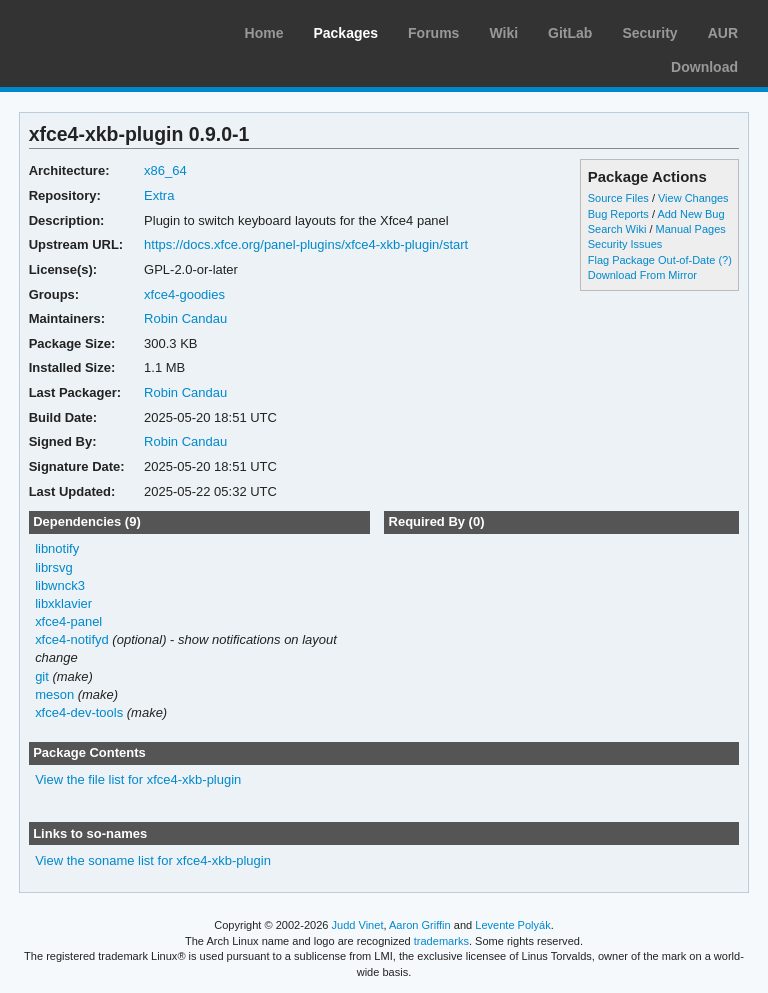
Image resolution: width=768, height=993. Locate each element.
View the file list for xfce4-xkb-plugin (138, 779)
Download (704, 67)
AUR (723, 33)
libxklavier (63, 603)
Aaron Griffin (420, 925)
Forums (433, 33)
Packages (345, 33)
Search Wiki (617, 229)
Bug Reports (618, 214)
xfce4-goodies (184, 294)
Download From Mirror (642, 275)
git (42, 676)
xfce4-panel (68, 621)
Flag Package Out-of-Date (652, 260)
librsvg (54, 567)
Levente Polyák (512, 925)
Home (264, 33)
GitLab (570, 33)
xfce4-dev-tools (79, 712)
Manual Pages (691, 229)
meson (54, 694)
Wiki (503, 33)
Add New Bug (690, 214)
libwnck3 (60, 585)
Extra (159, 195)
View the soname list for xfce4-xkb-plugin (153, 860)
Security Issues (625, 244)
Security (649, 33)
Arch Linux (110, 30)
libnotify (57, 548)
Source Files (618, 198)
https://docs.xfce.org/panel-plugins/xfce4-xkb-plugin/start (306, 244)
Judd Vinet (358, 925)
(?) (724, 260)
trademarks (441, 941)
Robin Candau (185, 318)
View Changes (693, 198)
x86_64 (165, 170)
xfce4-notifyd (72, 639)
